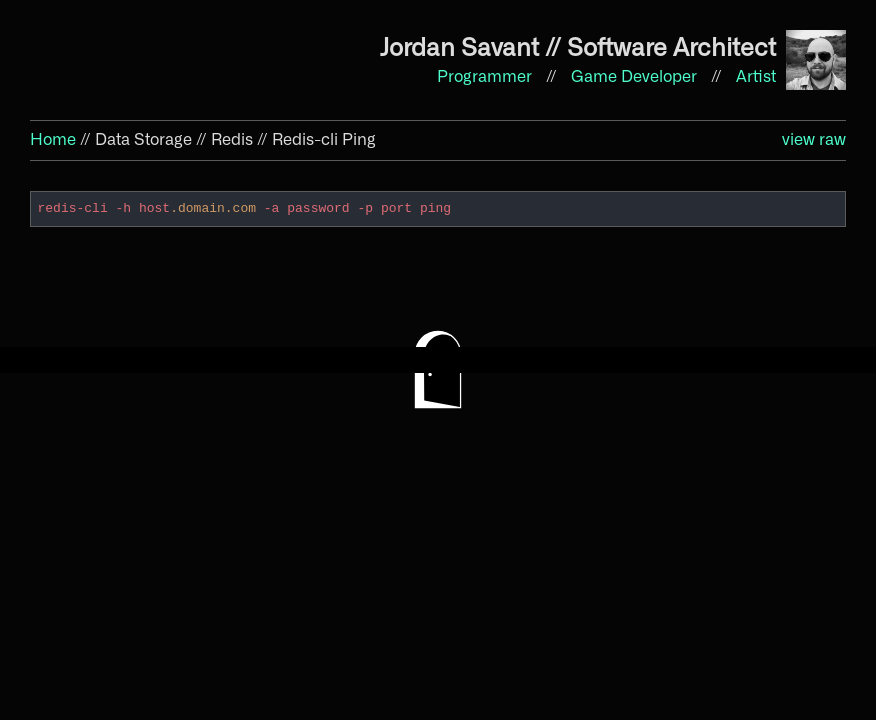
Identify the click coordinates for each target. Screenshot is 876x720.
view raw (814, 140)
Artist (756, 77)
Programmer (486, 77)
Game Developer (636, 77)
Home (53, 140)
